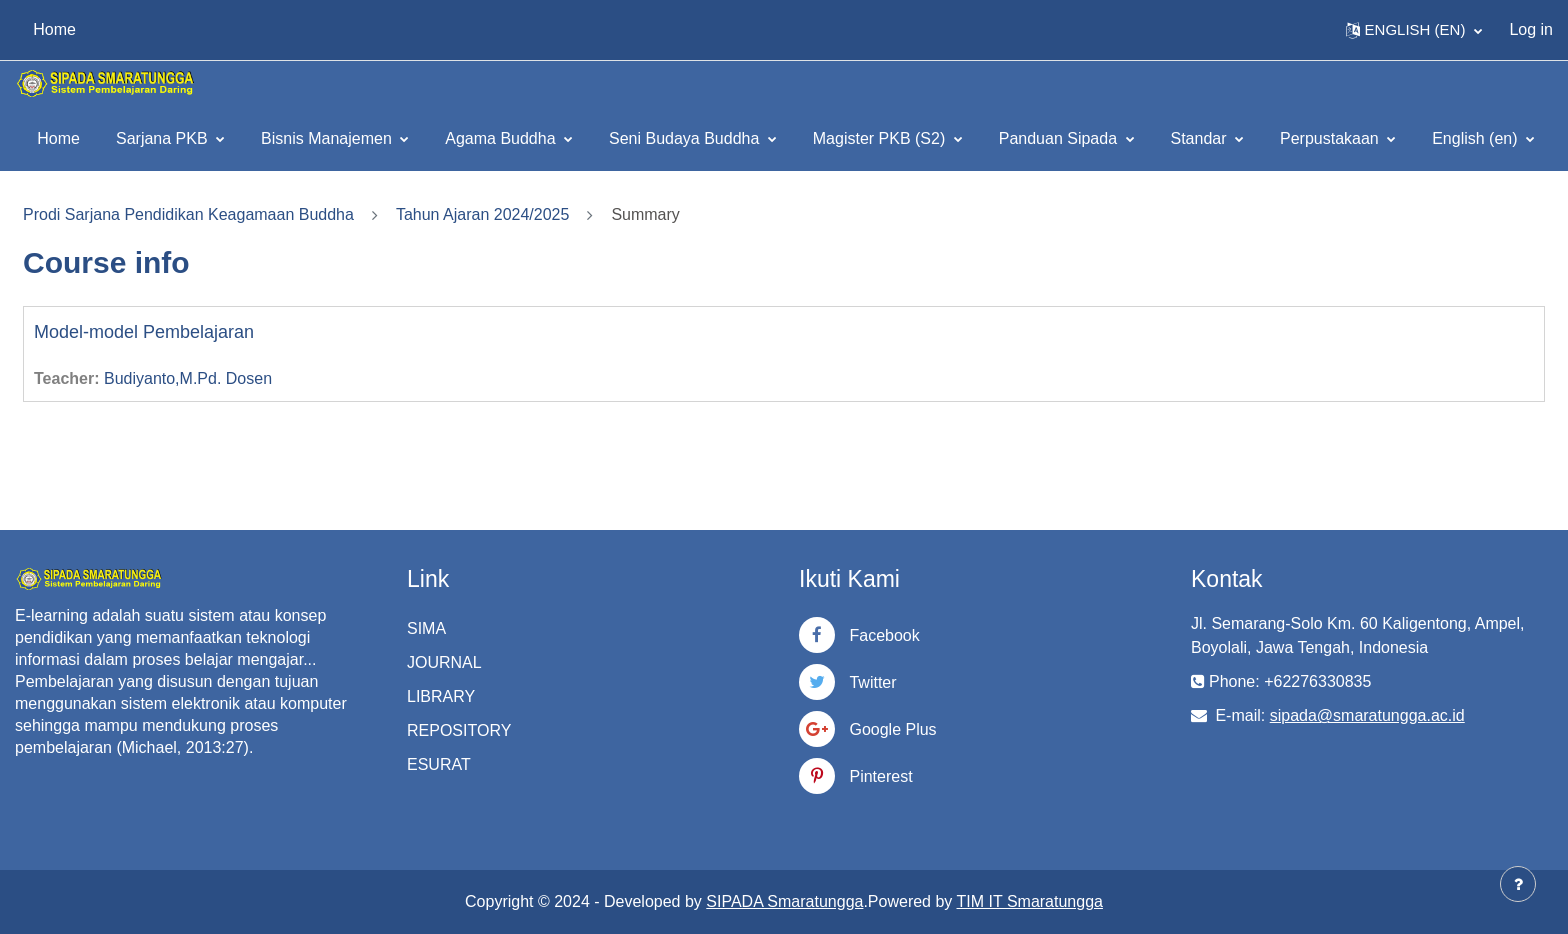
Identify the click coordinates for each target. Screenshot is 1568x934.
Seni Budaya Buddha (686, 138)
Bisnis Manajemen (328, 138)
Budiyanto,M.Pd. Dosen (188, 378)
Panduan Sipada (1060, 138)
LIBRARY (441, 696)
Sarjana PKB (164, 138)
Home (58, 138)
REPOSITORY (459, 730)
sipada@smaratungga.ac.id (1367, 715)
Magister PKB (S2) (881, 138)
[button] (1414, 30)
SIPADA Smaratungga (784, 901)
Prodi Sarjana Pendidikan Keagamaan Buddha (188, 214)
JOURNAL (444, 662)
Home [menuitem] (54, 29)
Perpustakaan (1331, 138)
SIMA (426, 628)
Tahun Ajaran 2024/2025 (482, 214)
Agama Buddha (502, 138)
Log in (1531, 29)
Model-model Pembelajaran (144, 332)
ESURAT (439, 764)
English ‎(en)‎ (1477, 138)
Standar (1201, 138)
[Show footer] (1518, 884)
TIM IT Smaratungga (1030, 901)
